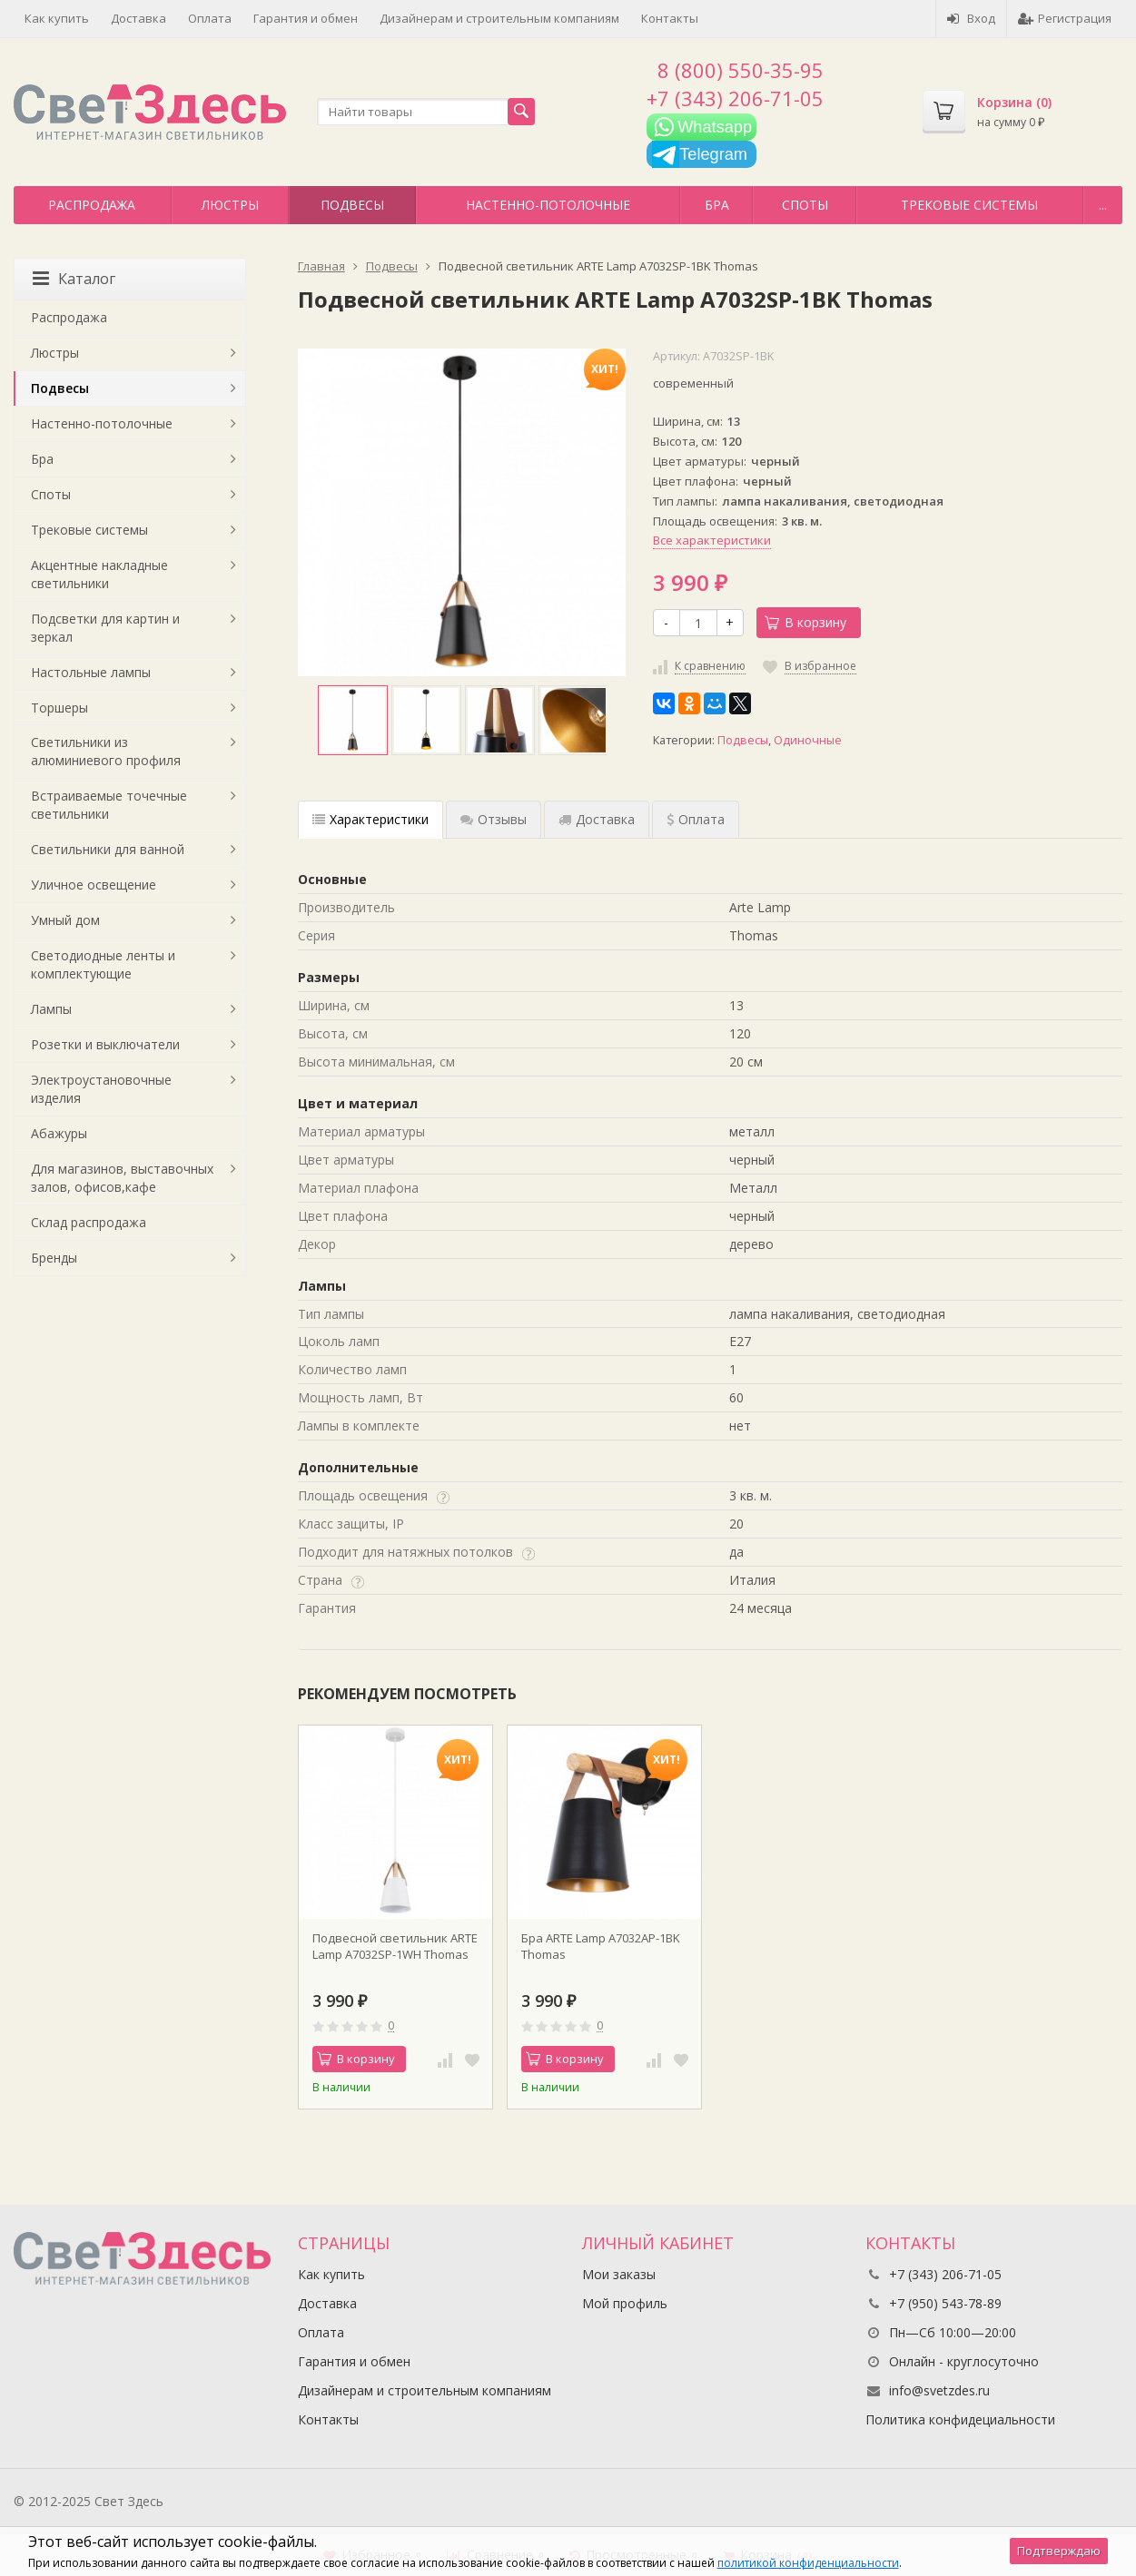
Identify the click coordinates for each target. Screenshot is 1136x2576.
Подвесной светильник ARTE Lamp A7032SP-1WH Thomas (395, 1946)
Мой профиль (624, 2303)
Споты (805, 204)
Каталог (74, 279)
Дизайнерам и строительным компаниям (499, 18)
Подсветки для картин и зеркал (105, 627)
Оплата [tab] (696, 819)
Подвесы (352, 204)
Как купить (57, 18)
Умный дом (65, 920)
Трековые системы (969, 204)
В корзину (805, 622)
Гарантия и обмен (305, 18)
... (1103, 204)
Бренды (54, 1257)
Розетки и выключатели (105, 1044)
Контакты (669, 18)
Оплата (210, 18)
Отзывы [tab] (493, 819)
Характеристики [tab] (370, 819)
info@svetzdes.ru (939, 2390)
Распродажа (91, 204)
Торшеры (59, 707)
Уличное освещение (93, 884)
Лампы (51, 1009)
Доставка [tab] (596, 819)
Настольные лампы (91, 672)
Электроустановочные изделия (101, 1088)
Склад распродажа (88, 1222)
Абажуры (59, 1133)
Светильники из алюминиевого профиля (106, 751)
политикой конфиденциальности (808, 2563)
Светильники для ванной (107, 849)
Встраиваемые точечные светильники (109, 804)
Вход (971, 18)
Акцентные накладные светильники (99, 574)
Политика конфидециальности (960, 2419)
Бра (717, 204)
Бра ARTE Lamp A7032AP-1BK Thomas (600, 1946)
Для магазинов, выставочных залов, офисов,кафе (122, 1177)
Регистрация (1064, 18)
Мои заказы (619, 2274)
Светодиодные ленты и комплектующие (103, 964)
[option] (353, 720)
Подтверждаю (1059, 2550)
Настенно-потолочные (548, 204)
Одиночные (808, 740)
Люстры (230, 204)
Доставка (138, 18)
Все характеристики (712, 540)
